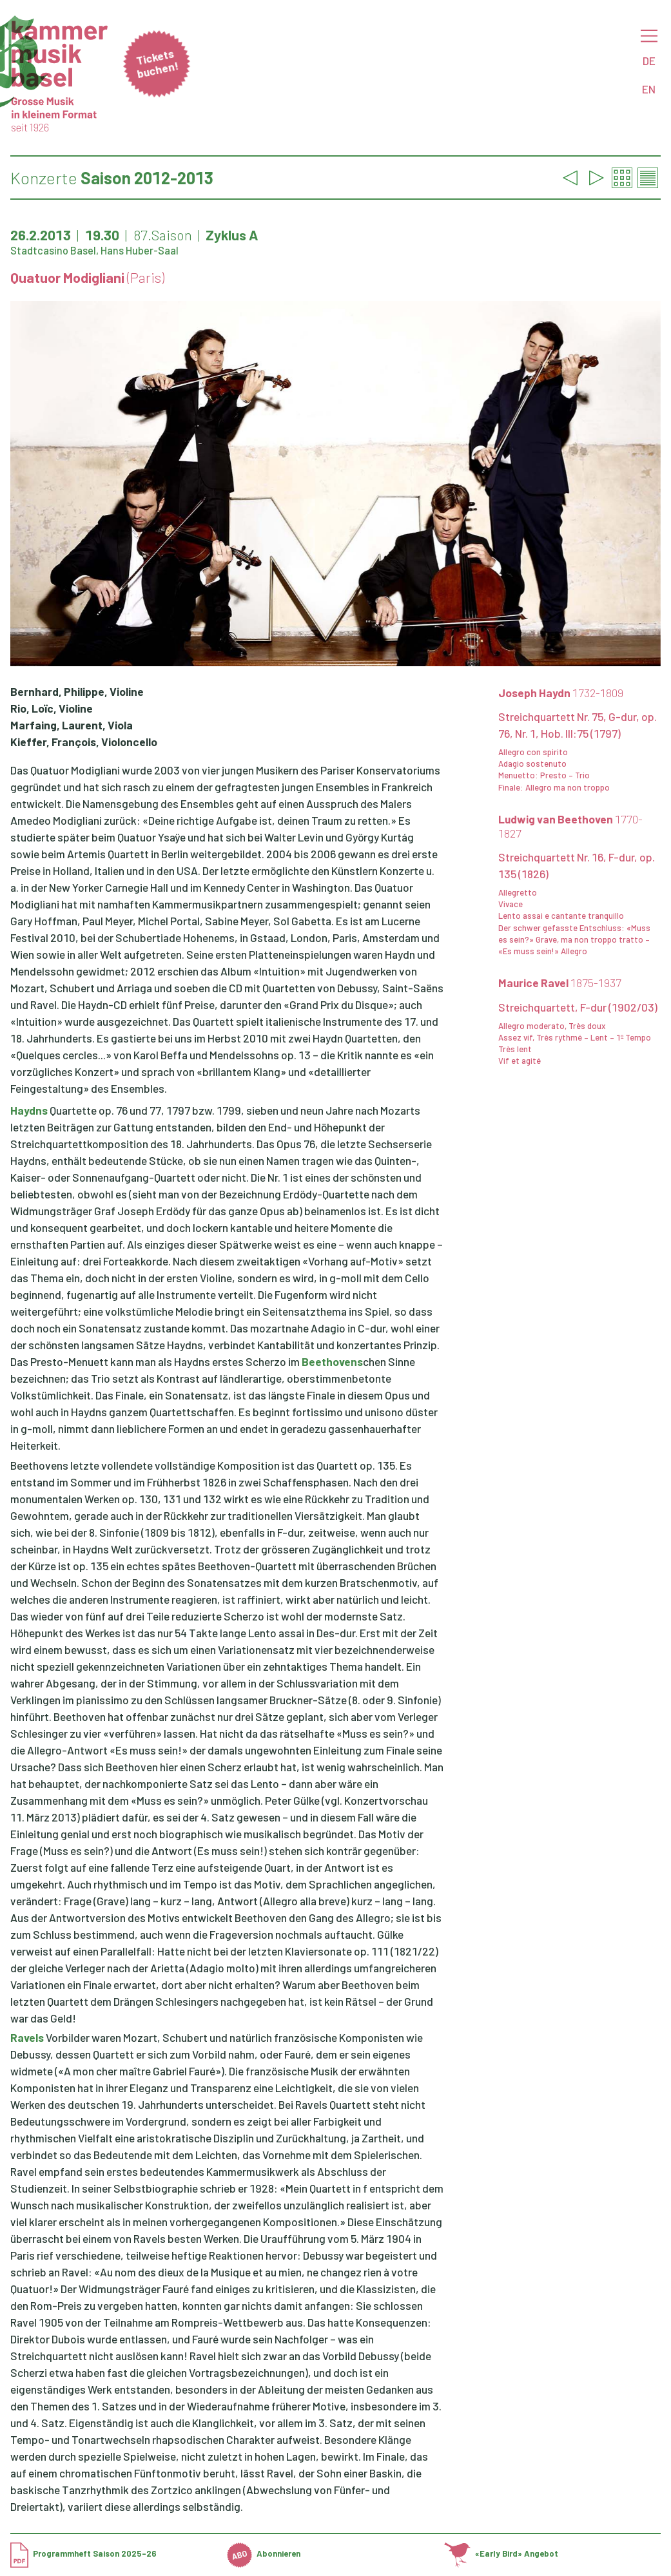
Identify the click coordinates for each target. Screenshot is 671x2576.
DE (649, 60)
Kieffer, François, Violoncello (83, 741)
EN (649, 88)
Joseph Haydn (560, 692)
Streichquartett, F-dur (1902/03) (577, 1007)
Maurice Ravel (559, 982)
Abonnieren (263, 2553)
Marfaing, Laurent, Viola (71, 724)
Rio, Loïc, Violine (51, 708)
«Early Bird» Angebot (501, 2553)
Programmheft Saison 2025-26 (83, 2553)
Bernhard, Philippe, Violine (77, 691)
